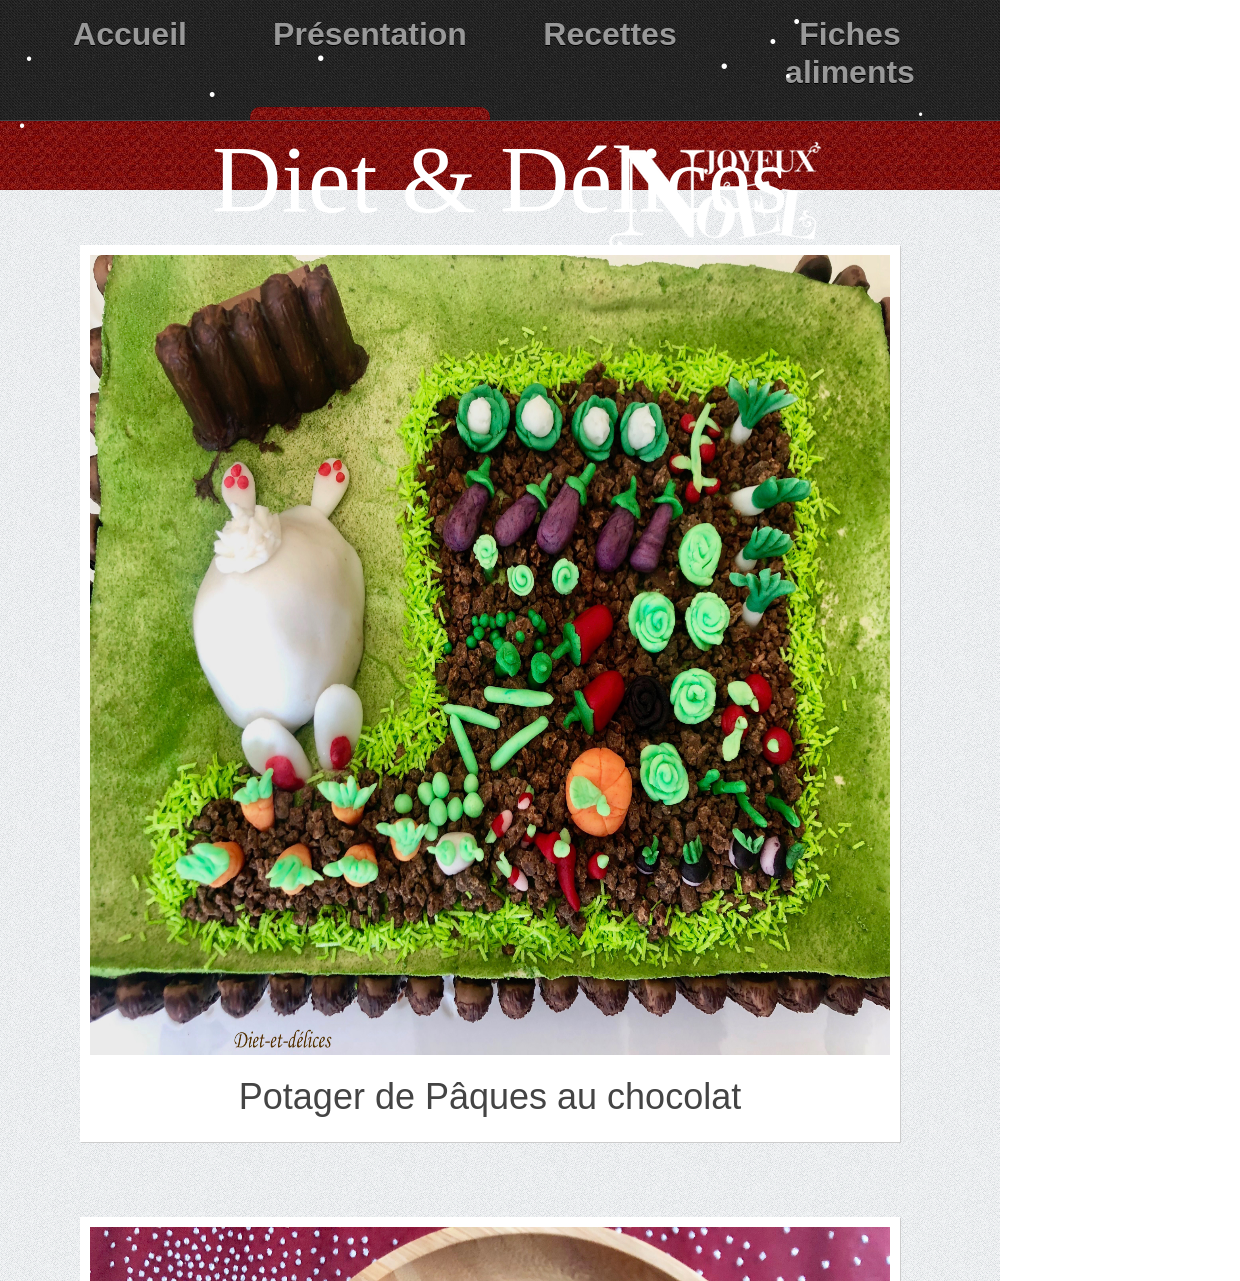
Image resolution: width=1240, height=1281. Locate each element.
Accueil (130, 34)
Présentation (370, 34)
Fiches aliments (850, 53)
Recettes (609, 34)
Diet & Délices (500, 179)
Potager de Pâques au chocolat (490, 1096)
